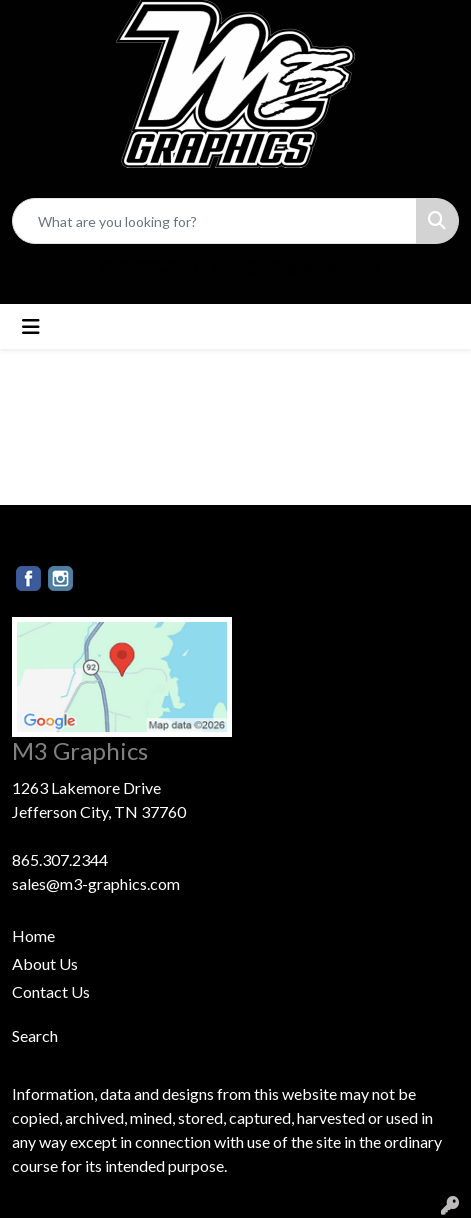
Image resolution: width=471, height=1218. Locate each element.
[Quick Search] (214, 221)
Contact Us (51, 991)
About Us (45, 963)
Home (33, 935)
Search (35, 1035)
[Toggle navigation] (31, 326)
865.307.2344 (150, 265)
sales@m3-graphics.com (295, 265)
